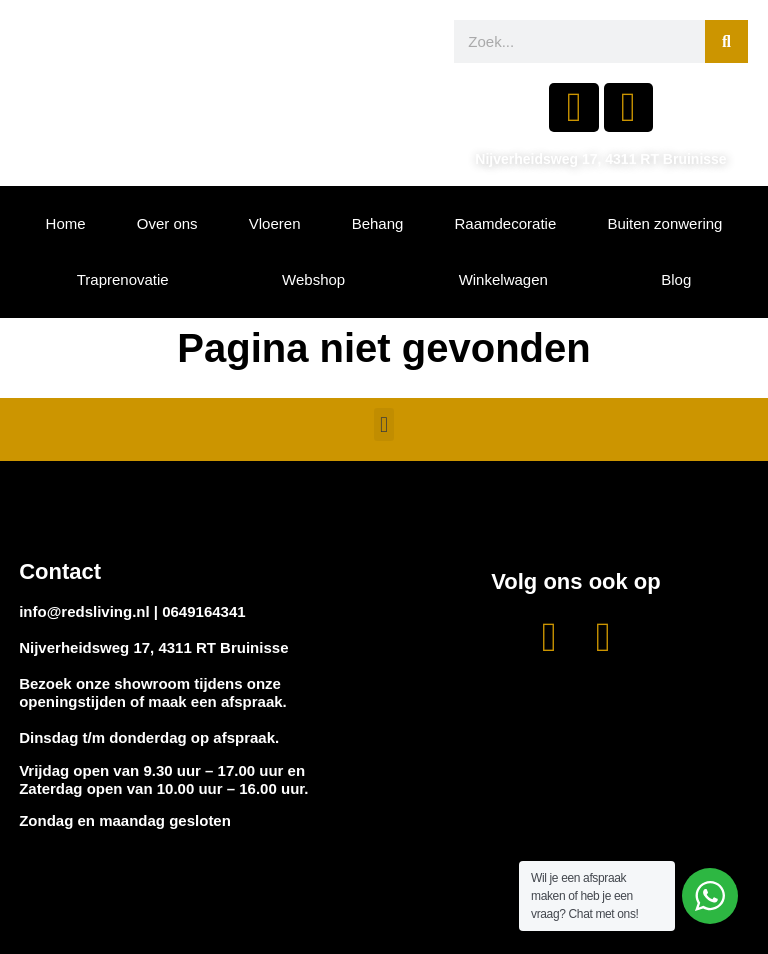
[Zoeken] (726, 41)
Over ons (167, 223)
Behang (378, 223)
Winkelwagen (503, 279)
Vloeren (275, 223)
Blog (676, 279)
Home (66, 223)
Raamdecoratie (506, 223)
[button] (383, 424)
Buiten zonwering (664, 223)
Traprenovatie (123, 279)
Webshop (313, 279)
